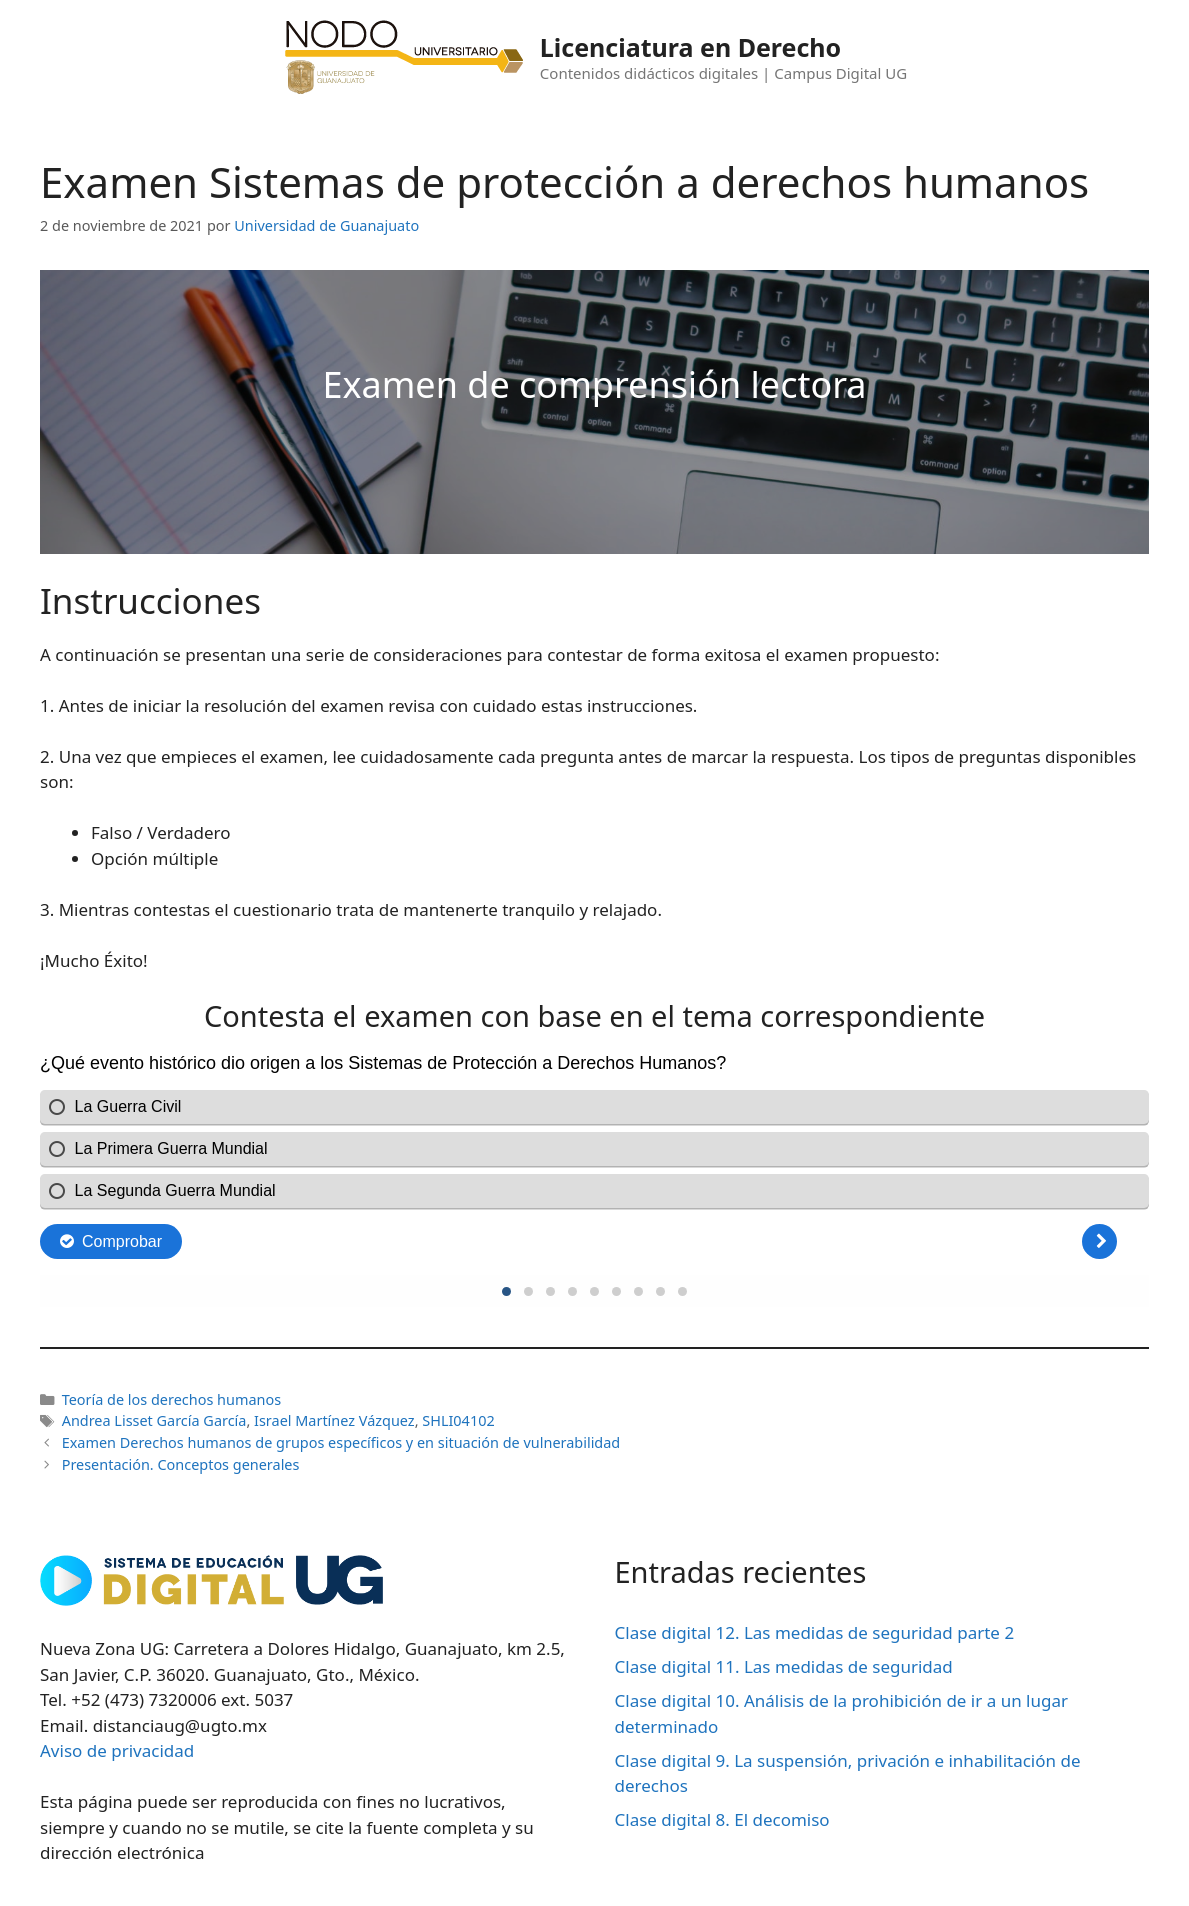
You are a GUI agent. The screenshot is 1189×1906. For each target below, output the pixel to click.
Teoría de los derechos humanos (171, 1399)
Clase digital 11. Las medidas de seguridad (784, 1666)
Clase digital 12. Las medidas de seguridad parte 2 (815, 1632)
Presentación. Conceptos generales (181, 1464)
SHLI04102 (458, 1420)
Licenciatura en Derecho (690, 47)
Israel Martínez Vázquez (334, 1420)
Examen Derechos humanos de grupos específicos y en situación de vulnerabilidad (341, 1442)
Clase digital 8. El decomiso (722, 1819)
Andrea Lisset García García (154, 1420)
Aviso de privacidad (117, 1750)
